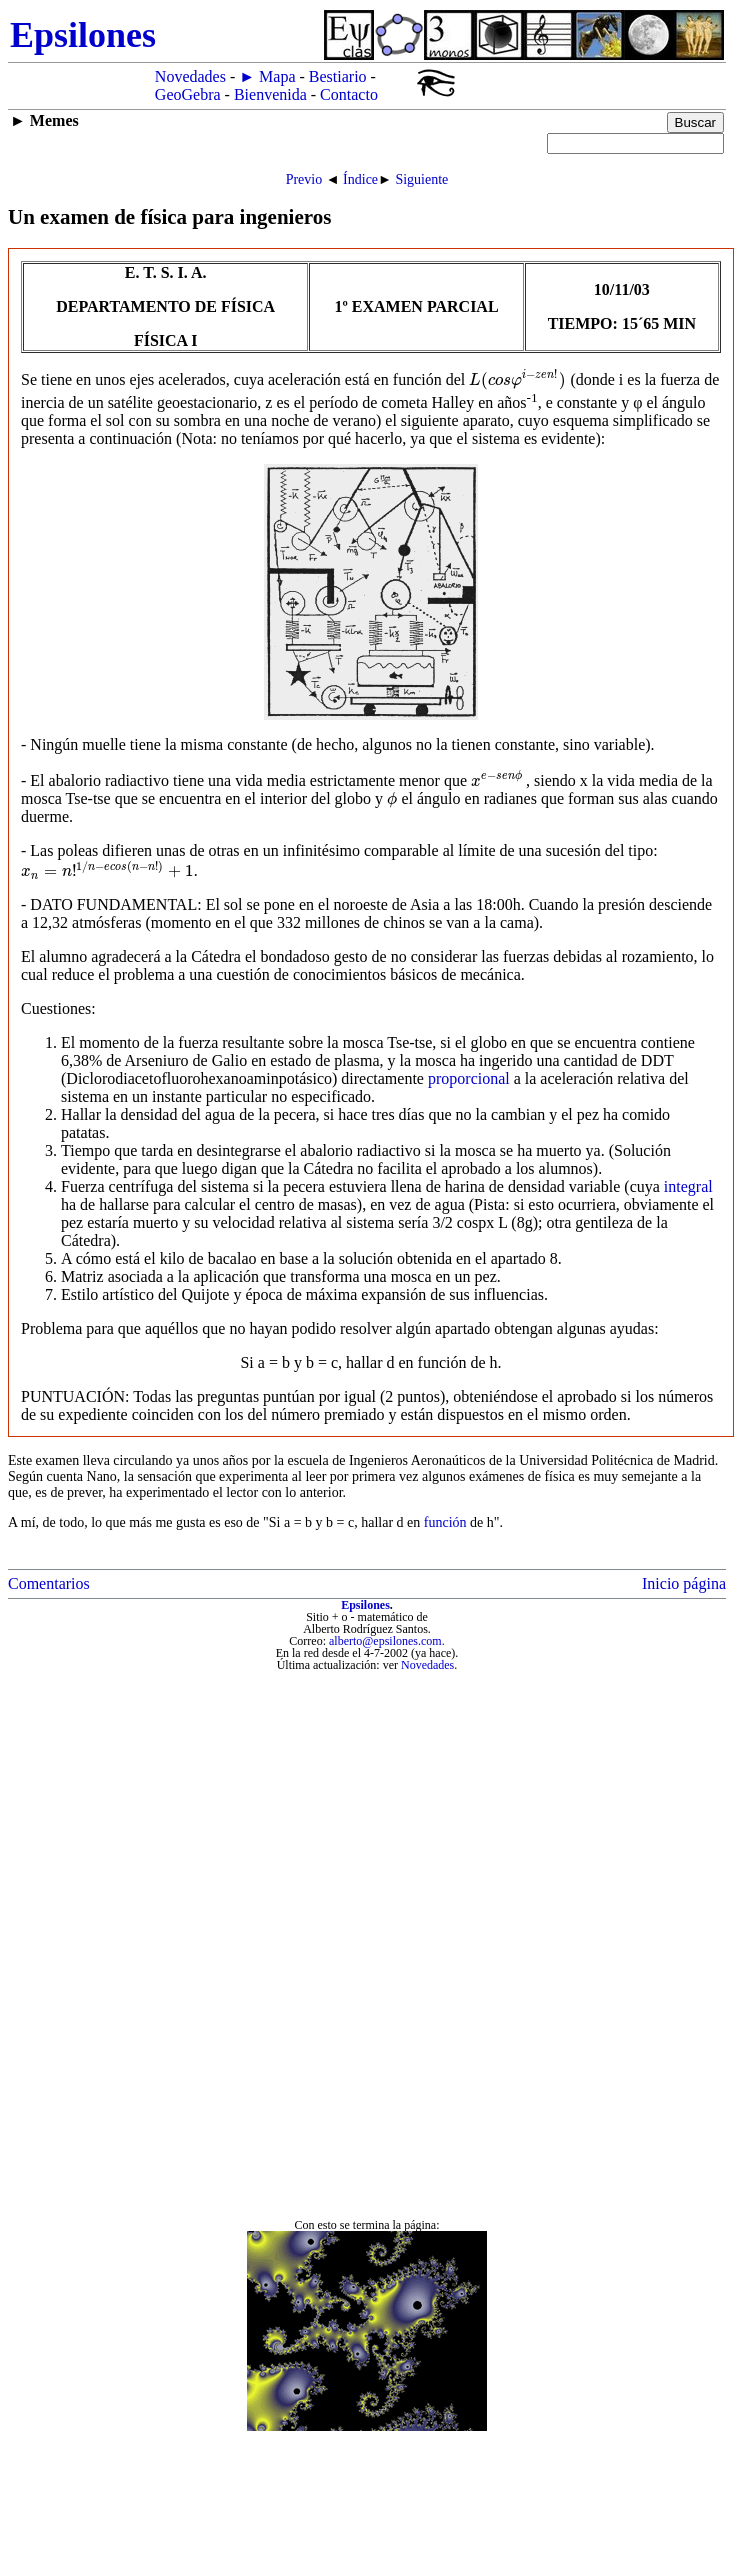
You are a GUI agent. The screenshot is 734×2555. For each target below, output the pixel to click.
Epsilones (365, 1605)
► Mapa (267, 76)
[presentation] (517, 379)
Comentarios (49, 1583)
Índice (360, 179)
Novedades (190, 76)
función (445, 1522)
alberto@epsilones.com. (387, 1641)
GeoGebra (188, 94)
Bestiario (338, 76)
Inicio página (684, 1583)
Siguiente (421, 179)
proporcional (469, 1078)
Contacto (349, 94)
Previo (304, 179)
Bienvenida (270, 94)
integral (688, 1186)
